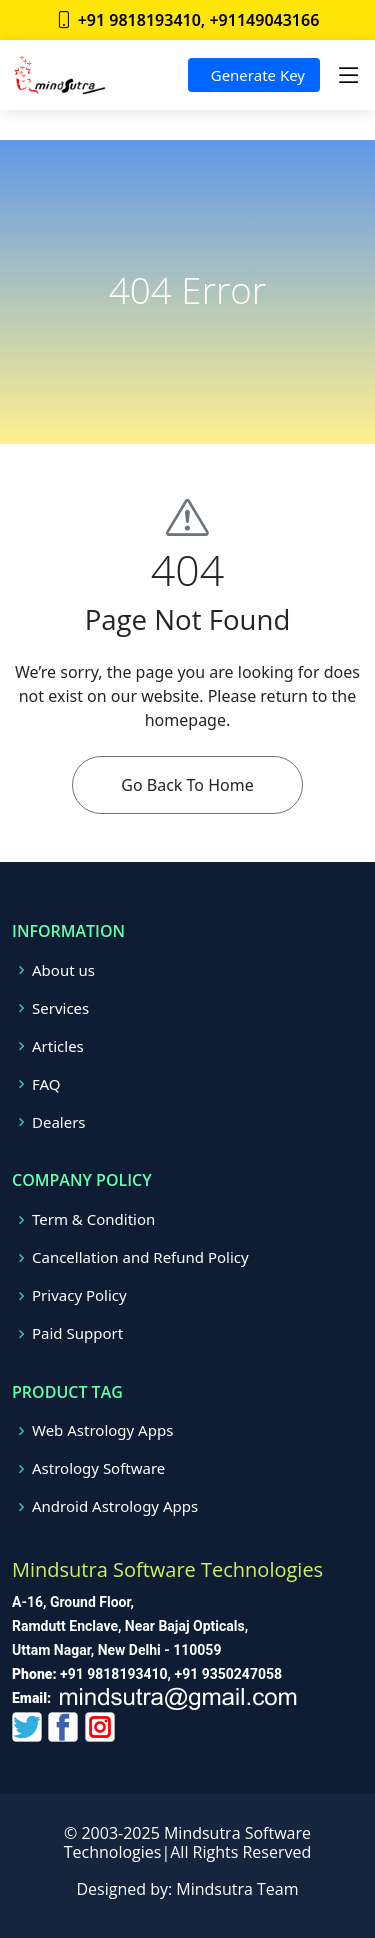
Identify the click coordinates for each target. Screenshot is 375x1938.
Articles (58, 1046)
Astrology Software (98, 1468)
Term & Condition (93, 1219)
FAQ (46, 1084)
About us (63, 970)
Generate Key (254, 75)
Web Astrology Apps (102, 1430)
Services (60, 1008)
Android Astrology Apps (115, 1506)
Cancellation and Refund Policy (140, 1257)
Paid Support (77, 1333)
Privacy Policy (79, 1295)
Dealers (59, 1122)
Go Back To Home (187, 785)
